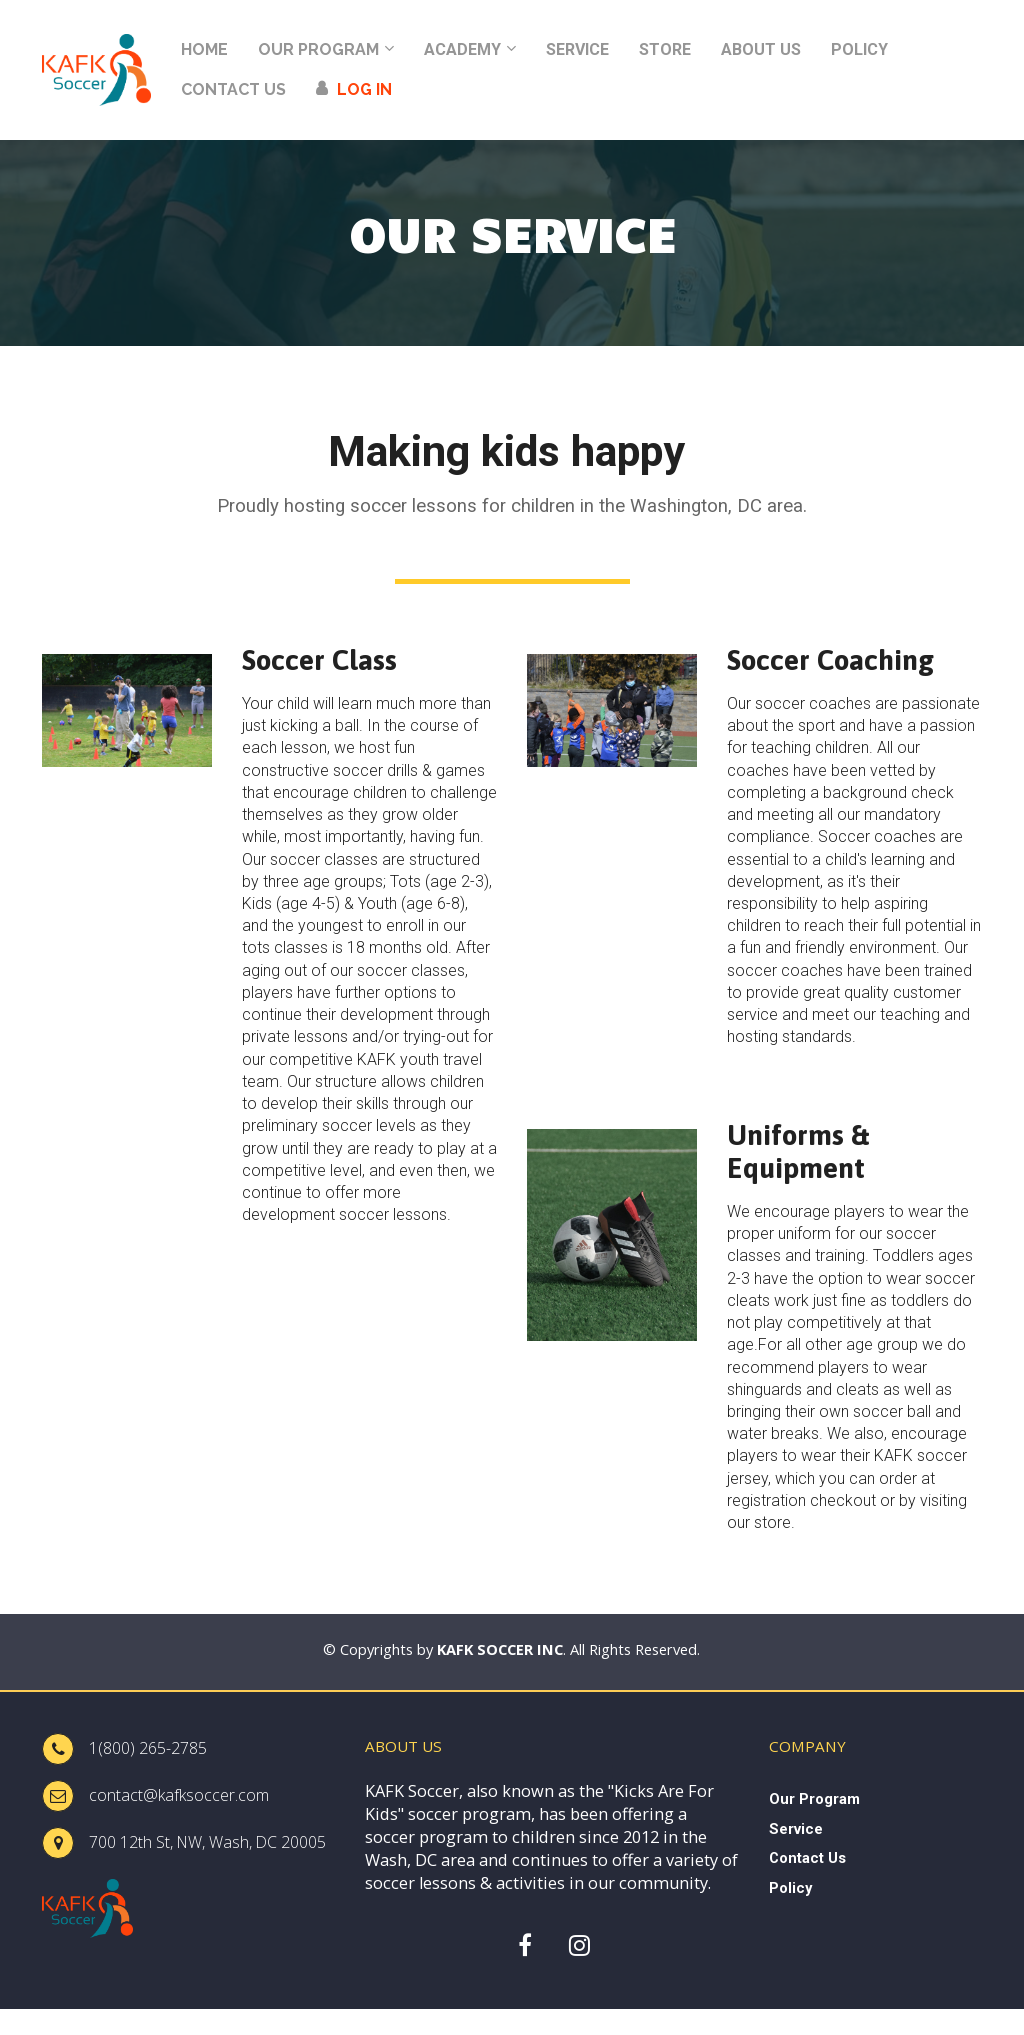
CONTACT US (233, 89)
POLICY (859, 49)
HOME (204, 49)
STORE (665, 49)
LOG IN (354, 89)
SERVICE (577, 49)
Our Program (814, 1799)
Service (796, 1829)
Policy (790, 1888)
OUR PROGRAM (318, 49)
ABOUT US (761, 49)
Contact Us (807, 1858)
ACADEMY (462, 49)
